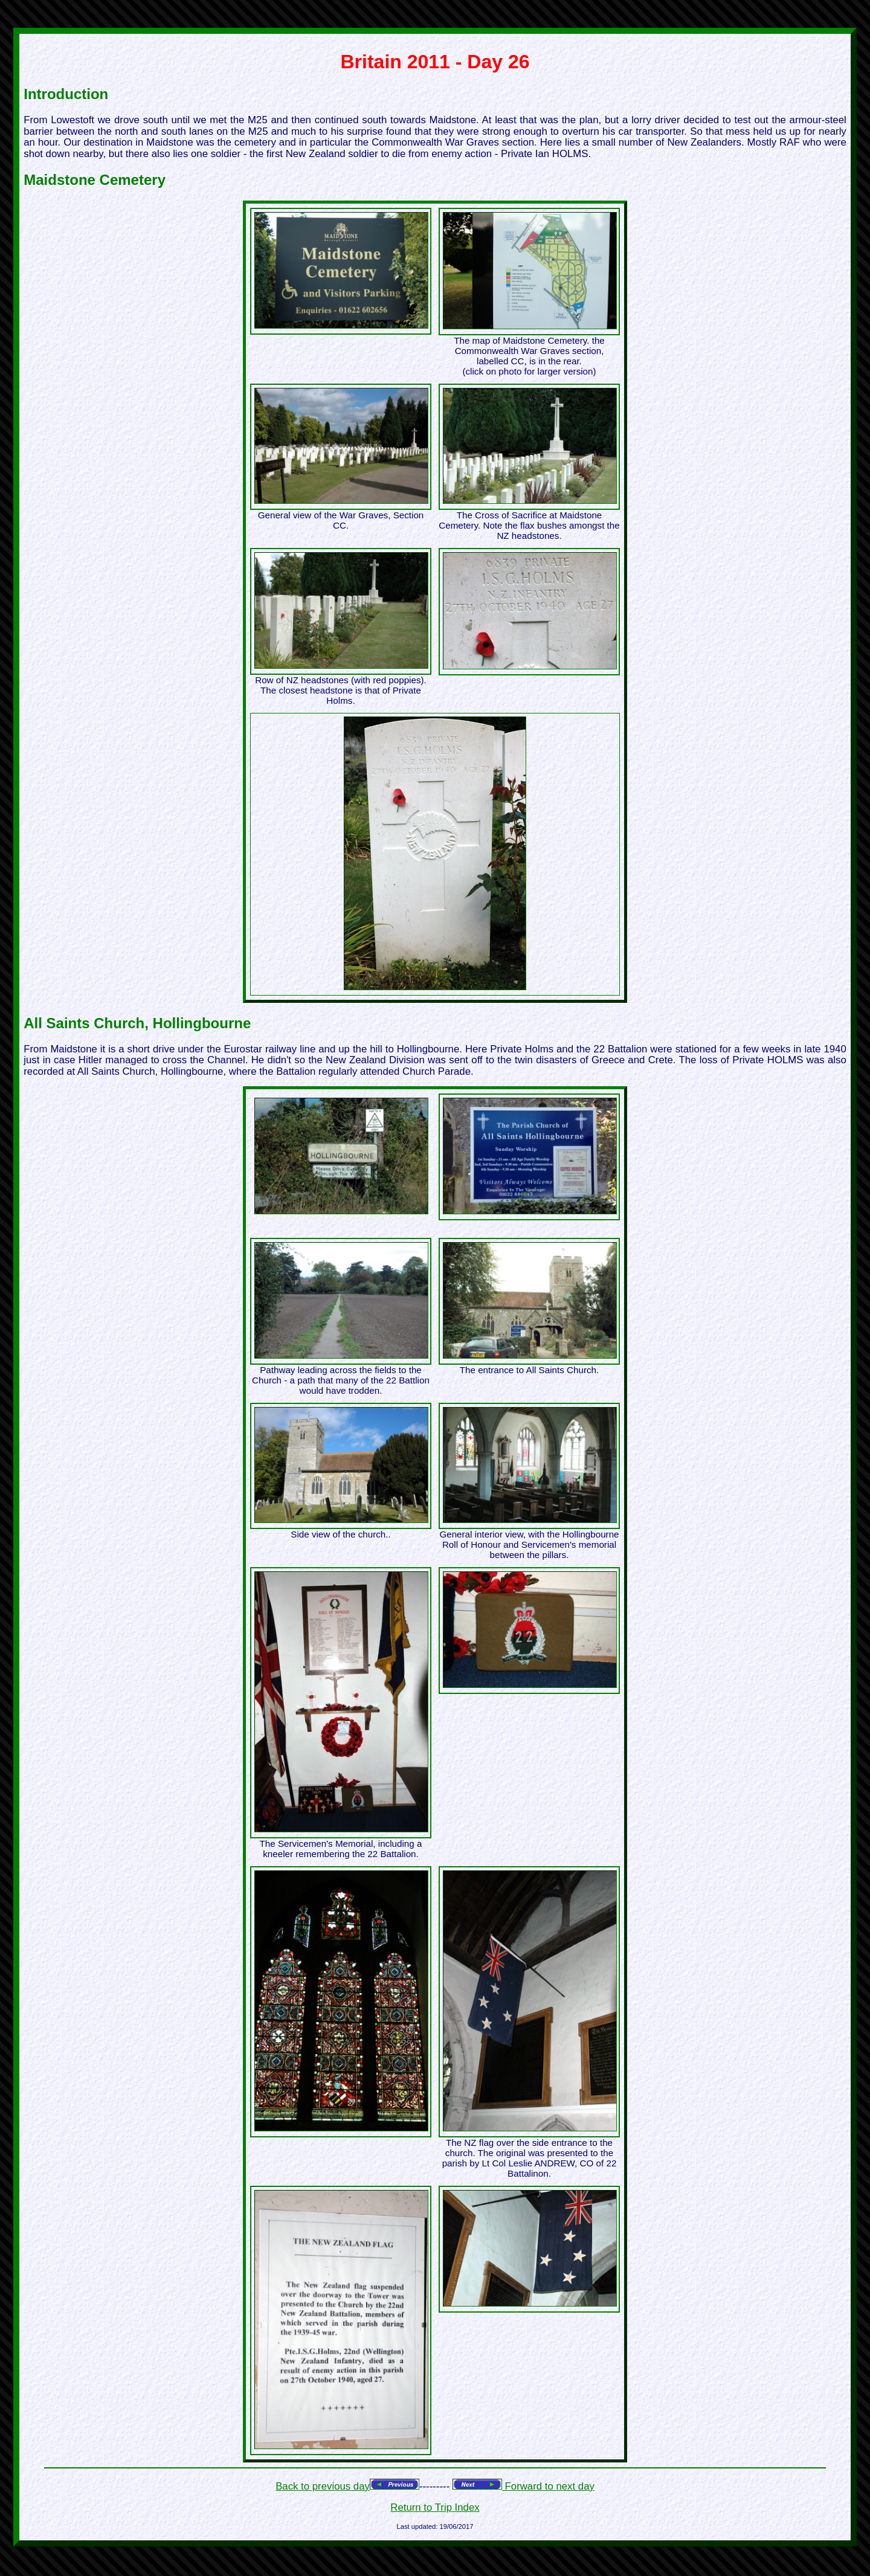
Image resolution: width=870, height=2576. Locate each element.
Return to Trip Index (434, 2507)
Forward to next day (548, 2486)
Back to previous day (323, 2486)
